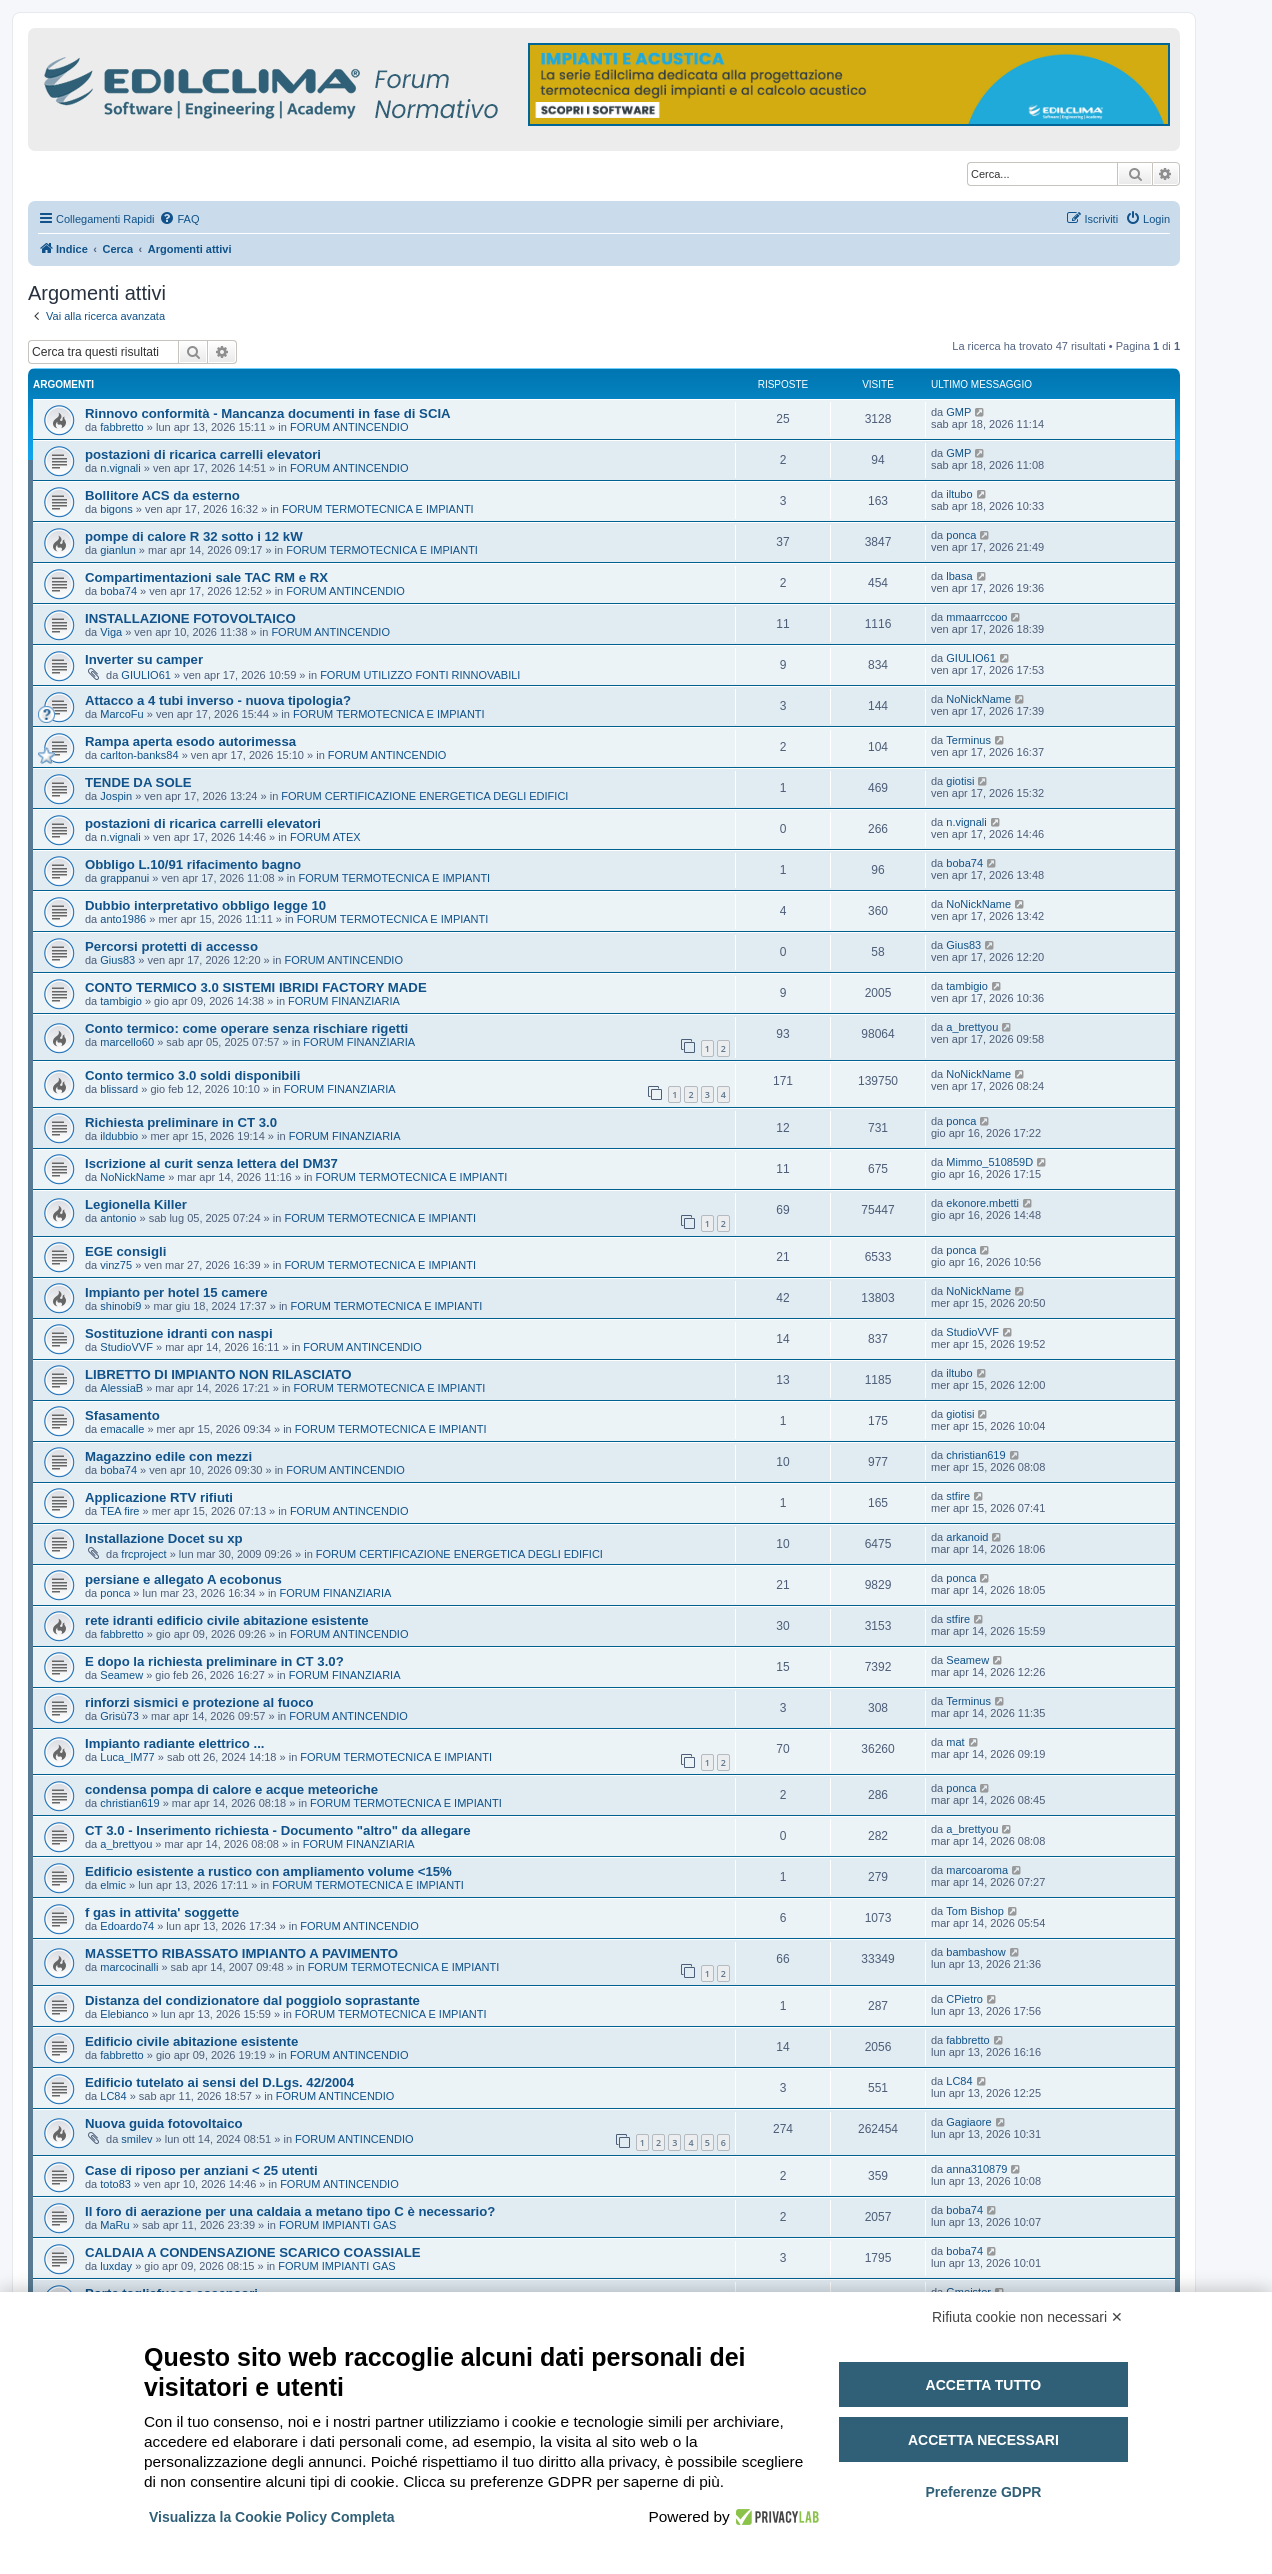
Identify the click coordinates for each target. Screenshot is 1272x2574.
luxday (116, 2266)
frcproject (143, 1554)
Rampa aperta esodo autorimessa (190, 741)
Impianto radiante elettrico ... (175, 1743)
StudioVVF (126, 1347)
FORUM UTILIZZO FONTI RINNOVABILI (420, 675)
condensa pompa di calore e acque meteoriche (231, 1789)
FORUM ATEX (325, 837)
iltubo (959, 494)
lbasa (959, 576)
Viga (111, 632)
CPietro (964, 1999)
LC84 (113, 2096)
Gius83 (117, 960)
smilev (136, 2139)
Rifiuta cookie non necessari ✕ (1027, 2317)
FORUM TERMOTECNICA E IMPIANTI (378, 509)
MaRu (114, 2225)
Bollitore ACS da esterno (162, 495)
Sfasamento (122, 1415)
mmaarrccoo (976, 617)
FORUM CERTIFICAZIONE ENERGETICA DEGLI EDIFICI (424, 796)
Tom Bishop (974, 1911)
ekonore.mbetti (982, 1203)
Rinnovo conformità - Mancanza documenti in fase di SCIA (268, 413)
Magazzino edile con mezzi (168, 1456)
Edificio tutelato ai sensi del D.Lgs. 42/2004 (219, 2082)
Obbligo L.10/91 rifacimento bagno (193, 864)
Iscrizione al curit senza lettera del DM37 (211, 1163)
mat (955, 1742)
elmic (113, 1885)
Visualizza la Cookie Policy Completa (272, 2517)
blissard (119, 1089)
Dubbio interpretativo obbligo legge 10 (205, 905)
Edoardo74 (127, 1926)
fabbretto (121, 427)
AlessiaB (121, 1388)
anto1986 (123, 919)
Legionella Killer (136, 1204)
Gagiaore (968, 2122)
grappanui (124, 878)
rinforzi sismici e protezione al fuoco (199, 1702)
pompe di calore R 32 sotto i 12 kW (194, 536)
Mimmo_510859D (989, 1162)
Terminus (968, 740)
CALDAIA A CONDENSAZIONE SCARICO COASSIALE (253, 2252)
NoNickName (978, 699)
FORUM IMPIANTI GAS (337, 2225)
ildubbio (119, 1136)
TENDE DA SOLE (138, 782)
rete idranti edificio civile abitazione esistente (227, 1620)
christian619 (975, 1455)
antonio (118, 1218)
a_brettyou (972, 1027)
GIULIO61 (146, 675)
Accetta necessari (983, 2440)
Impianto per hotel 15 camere (176, 1292)
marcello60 (127, 1042)
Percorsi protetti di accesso (171, 946)
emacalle (122, 1429)
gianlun (117, 550)
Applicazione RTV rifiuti (159, 1497)
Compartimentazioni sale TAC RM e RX (206, 577)
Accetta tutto (984, 2385)
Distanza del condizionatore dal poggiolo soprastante (252, 2000)
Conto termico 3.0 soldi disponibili (192, 1075)
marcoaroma (977, 1870)
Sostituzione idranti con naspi (179, 1333)
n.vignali (120, 468)
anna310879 (976, 2169)
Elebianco (124, 2014)
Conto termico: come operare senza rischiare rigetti (246, 1028)
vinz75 (116, 1265)
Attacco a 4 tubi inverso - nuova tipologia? (218, 700)
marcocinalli (129, 1967)
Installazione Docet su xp (164, 1538)
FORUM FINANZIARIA (344, 1001)
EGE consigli (125, 1251)
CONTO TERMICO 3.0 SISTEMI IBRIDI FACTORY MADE (256, 987)
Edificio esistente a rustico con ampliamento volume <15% (268, 1871)
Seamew (121, 1675)
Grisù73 (119, 1716)
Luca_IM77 (127, 1757)
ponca (961, 535)
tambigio (121, 1001)
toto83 (115, 2184)
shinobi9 (120, 1306)
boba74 (118, 591)
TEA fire (119, 1511)
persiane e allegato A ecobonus (183, 1579)
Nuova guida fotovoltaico (164, 2123)
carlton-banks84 (139, 755)
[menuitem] (179, 219)
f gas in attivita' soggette (162, 1912)
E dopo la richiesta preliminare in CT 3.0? (214, 1661)
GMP (958, 412)
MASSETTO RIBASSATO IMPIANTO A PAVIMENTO (241, 1953)
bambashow (975, 1952)
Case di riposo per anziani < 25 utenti (201, 2170)
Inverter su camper (144, 659)
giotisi (960, 781)
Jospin (116, 796)
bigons (116, 509)
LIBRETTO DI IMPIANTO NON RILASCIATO (218, 1374)
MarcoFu (121, 714)
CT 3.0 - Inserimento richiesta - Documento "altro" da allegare (278, 1830)
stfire (958, 1496)
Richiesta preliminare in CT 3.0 (181, 1122)
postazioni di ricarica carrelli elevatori (203, 454)
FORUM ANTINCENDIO (349, 427)
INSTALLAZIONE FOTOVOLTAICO (190, 618)
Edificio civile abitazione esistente (191, 2041)
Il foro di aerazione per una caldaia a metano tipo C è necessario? (290, 2211)
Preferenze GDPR (983, 2492)
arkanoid (967, 1537)
